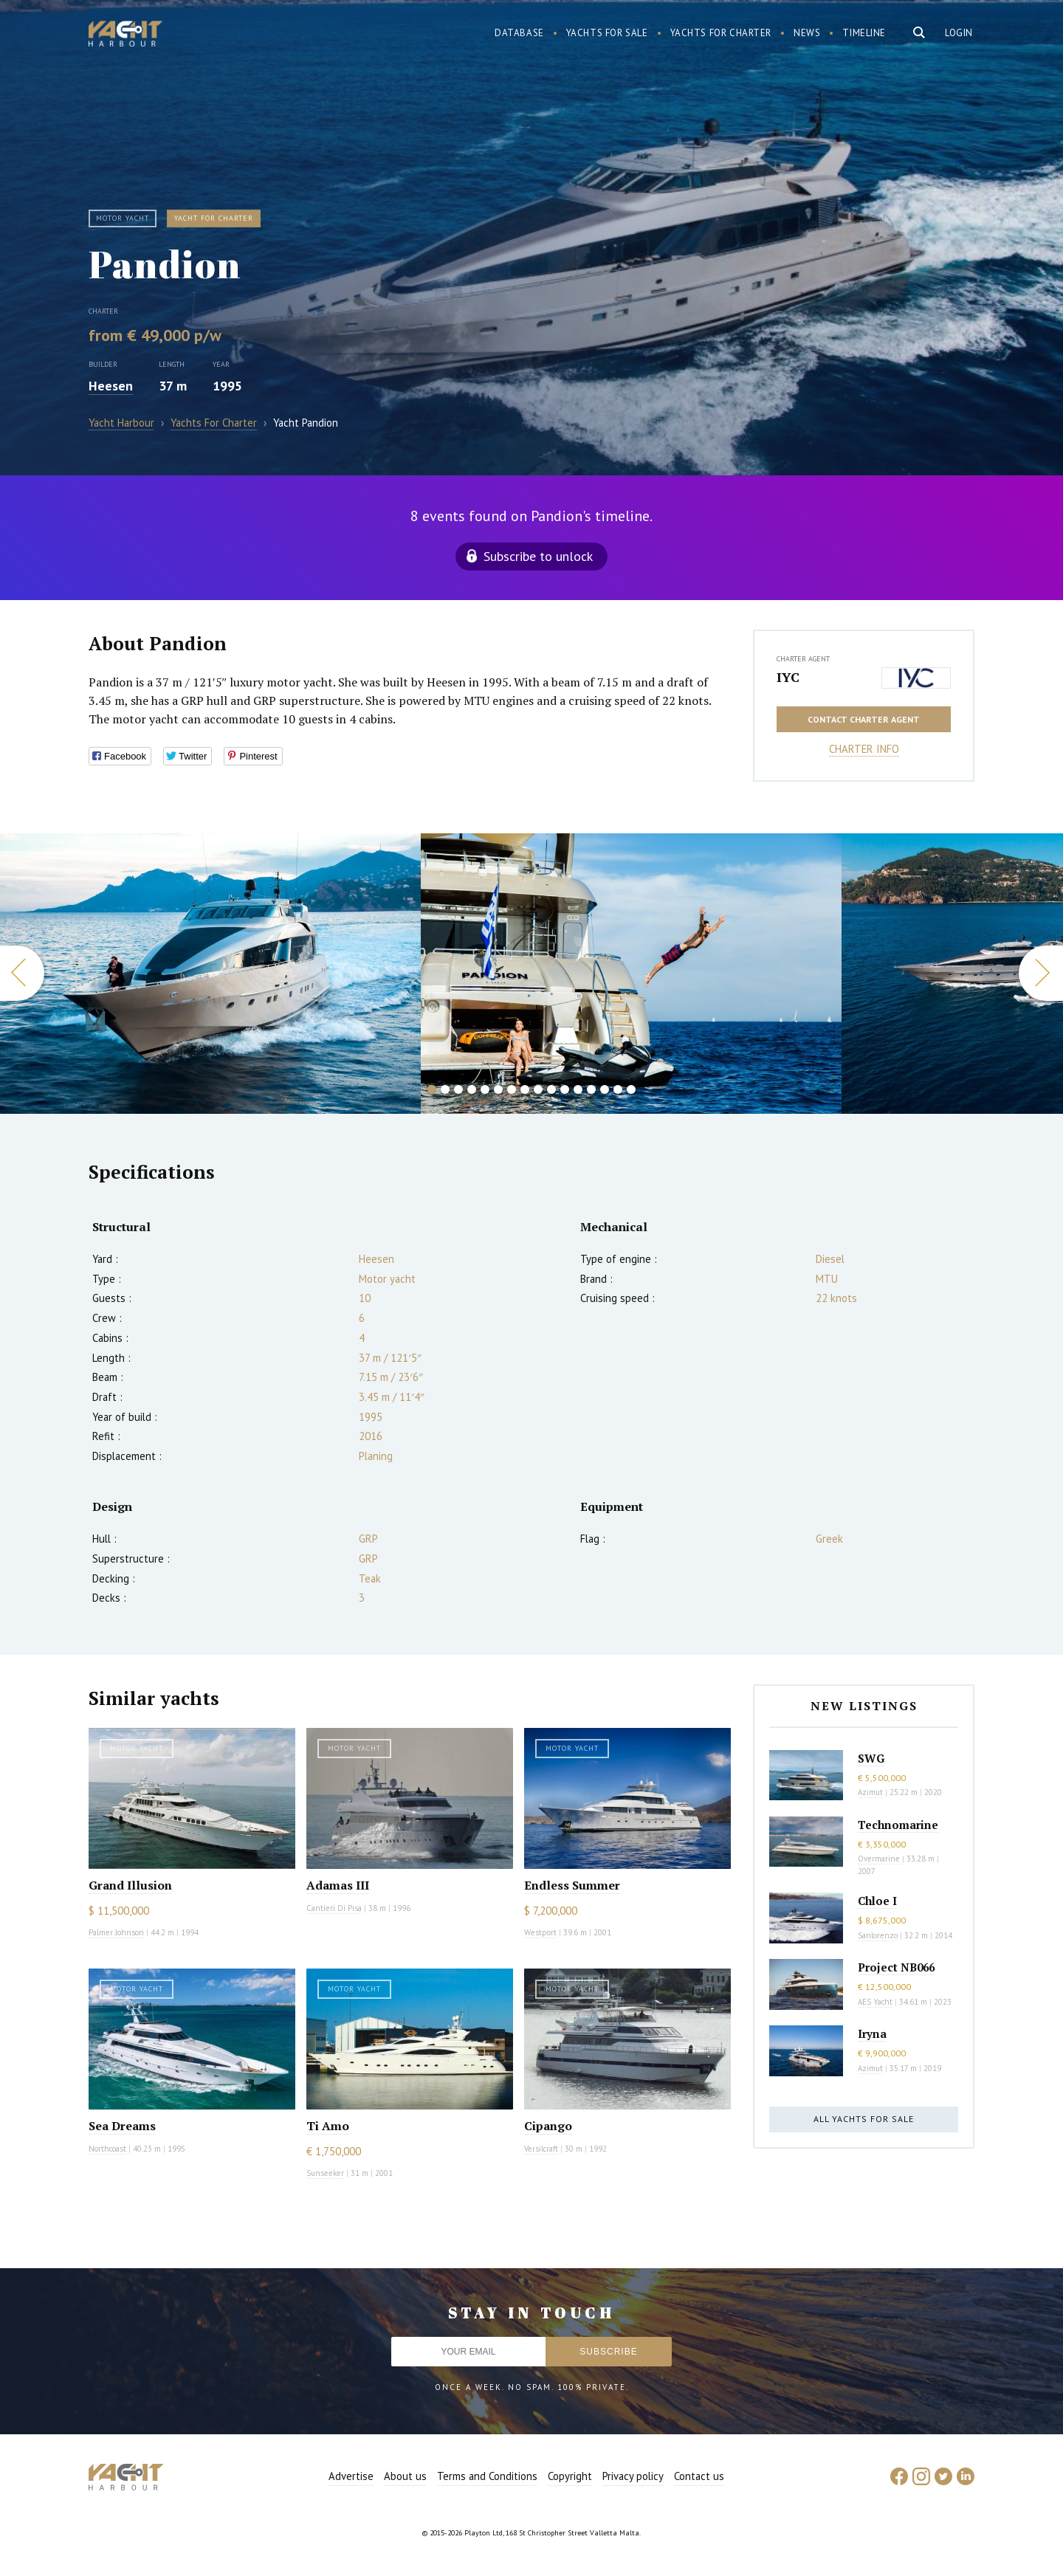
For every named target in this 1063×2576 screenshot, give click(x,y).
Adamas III (337, 1885)
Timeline (864, 33)
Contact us (699, 2476)
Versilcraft (541, 2148)
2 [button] (445, 1089)
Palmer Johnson (116, 1932)
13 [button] (591, 1089)
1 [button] (431, 1089)
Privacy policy (633, 2476)
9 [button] (538, 1089)
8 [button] (524, 1089)
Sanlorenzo (878, 1935)
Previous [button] (22, 973)
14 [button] (604, 1089)
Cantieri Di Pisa (334, 1908)
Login (959, 33)
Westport (540, 1932)
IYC (788, 677)
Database (519, 33)
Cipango (548, 2126)
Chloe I (877, 1900)
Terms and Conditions (487, 2476)
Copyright (570, 2476)
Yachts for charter (721, 33)
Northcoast (107, 2148)
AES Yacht (875, 2002)
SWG (871, 1758)
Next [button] (1041, 973)
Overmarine (880, 1858)
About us (405, 2476)
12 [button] (578, 1089)
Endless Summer (572, 1885)
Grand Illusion (130, 1885)
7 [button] (511, 1089)
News (807, 33)
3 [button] (458, 1089)
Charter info (864, 749)
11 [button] (564, 1089)
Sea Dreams (122, 2126)
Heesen (111, 385)
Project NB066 (896, 1967)
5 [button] (485, 1089)
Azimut (870, 1792)
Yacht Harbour (125, 35)
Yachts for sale (607, 33)
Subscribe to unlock (538, 556)
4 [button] (471, 1089)
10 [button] (551, 1089)
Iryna (872, 2033)
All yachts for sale (863, 2118)
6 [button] (498, 1089)
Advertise (351, 2476)
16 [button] (631, 1089)
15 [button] (617, 1089)
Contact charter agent (864, 719)
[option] (631, 973)
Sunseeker (325, 2173)
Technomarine (898, 1824)
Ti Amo (327, 2126)
